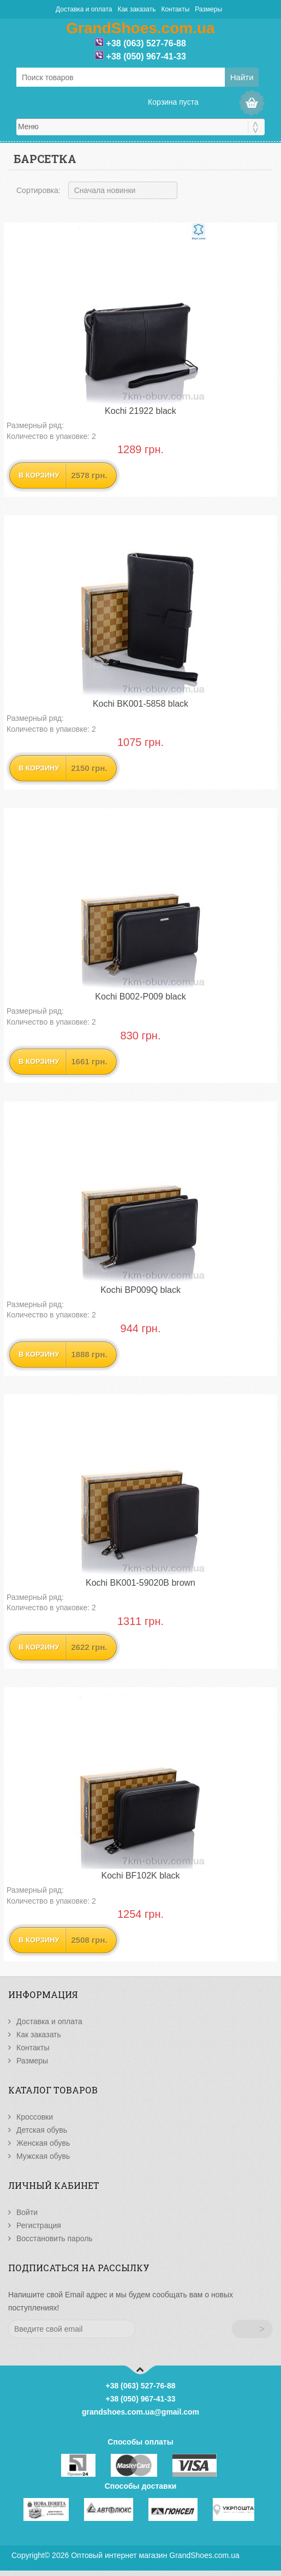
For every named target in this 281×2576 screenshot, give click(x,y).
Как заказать (136, 9)
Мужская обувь (43, 2156)
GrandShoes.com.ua (204, 2555)
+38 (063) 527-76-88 (146, 43)
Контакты (175, 9)
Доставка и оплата (84, 9)
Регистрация (38, 2225)
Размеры (208, 9)
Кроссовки (34, 2116)
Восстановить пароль (54, 2238)
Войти (27, 2212)
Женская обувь (43, 2143)
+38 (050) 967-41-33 (146, 56)
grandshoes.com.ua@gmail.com (140, 2412)
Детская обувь (41, 2130)
